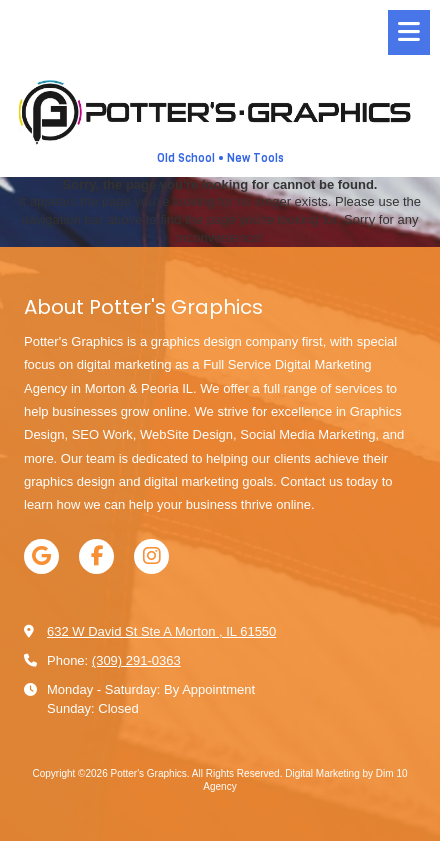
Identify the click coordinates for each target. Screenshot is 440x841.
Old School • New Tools (220, 158)
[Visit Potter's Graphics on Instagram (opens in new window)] (151, 556)
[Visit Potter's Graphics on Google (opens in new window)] (41, 556)
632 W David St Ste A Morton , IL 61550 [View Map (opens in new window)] (161, 631)
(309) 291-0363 (136, 660)
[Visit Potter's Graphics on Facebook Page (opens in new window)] (96, 556)
